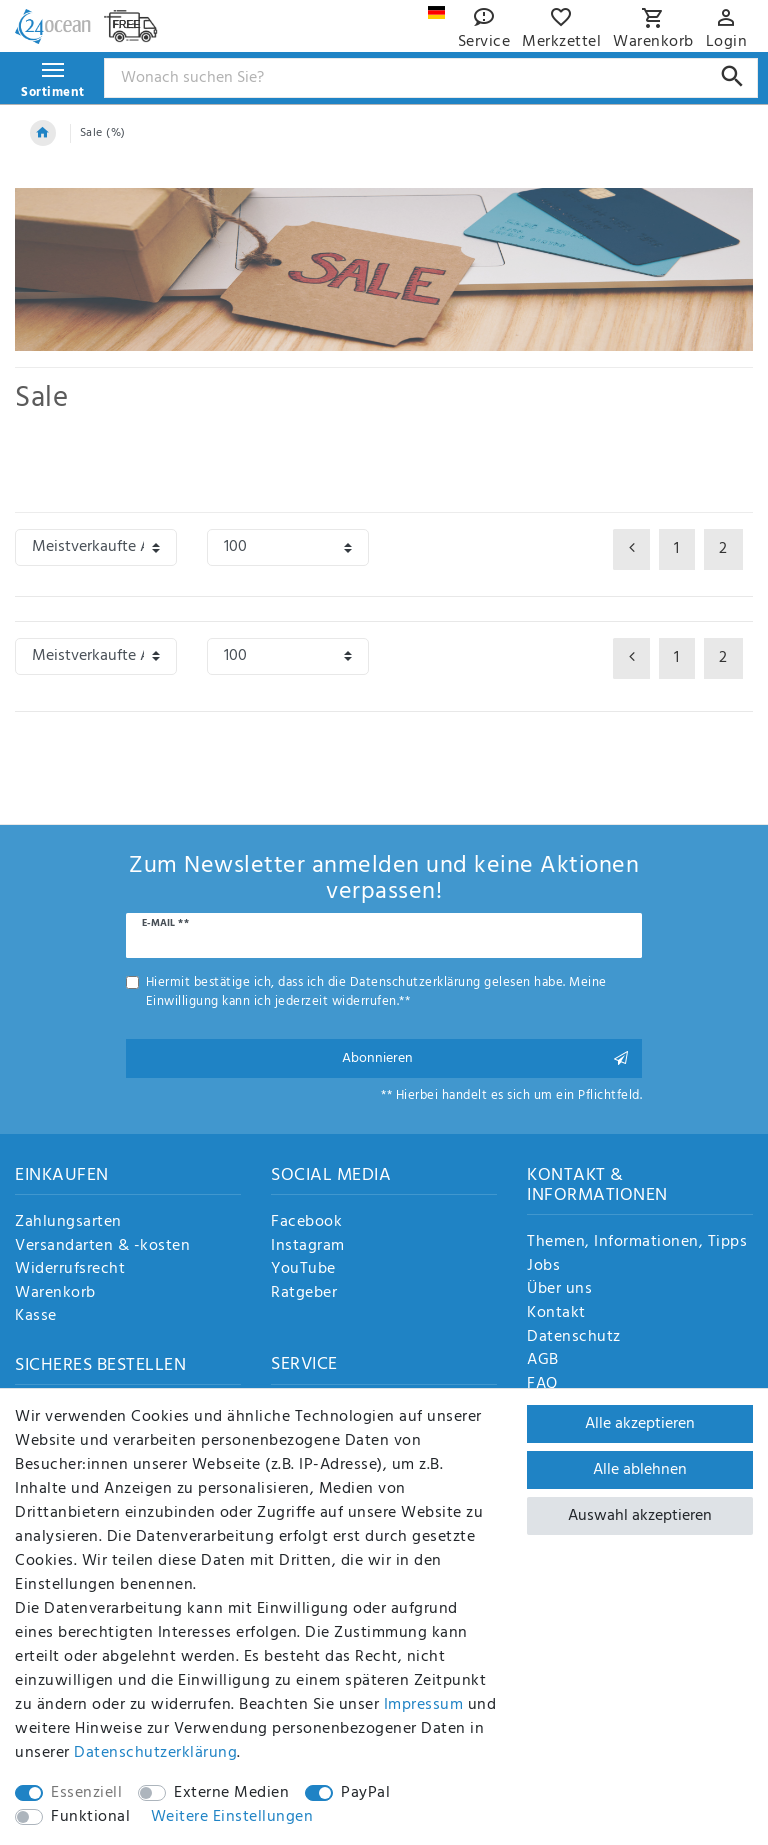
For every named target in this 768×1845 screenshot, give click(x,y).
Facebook (306, 1223)
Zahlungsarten (68, 1223)
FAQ (542, 1385)
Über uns (559, 1290)
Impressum (424, 1705)
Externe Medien (231, 1793)
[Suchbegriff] (431, 78)
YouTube (303, 1270)
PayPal (365, 1793)
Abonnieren (485, 1058)
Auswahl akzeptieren (640, 1516)
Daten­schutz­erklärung (155, 1753)
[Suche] (732, 76)
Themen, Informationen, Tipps (637, 1243)
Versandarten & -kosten (102, 1247)
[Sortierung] (96, 547)
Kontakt (556, 1314)
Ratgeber (304, 1294)
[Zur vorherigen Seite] (631, 549)
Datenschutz (574, 1338)
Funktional (90, 1817)
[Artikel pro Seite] (288, 547)
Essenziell (86, 1793)
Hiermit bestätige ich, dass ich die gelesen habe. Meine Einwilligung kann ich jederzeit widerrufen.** (376, 992)
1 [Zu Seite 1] (677, 549)
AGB (543, 1361)
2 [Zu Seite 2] (723, 549)
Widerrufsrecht (70, 1270)
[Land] (436, 12)
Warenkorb (55, 1294)
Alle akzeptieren (640, 1424)
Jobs (543, 1267)
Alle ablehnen (640, 1470)
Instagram (308, 1247)
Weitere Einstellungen (232, 1817)
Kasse (36, 1317)
